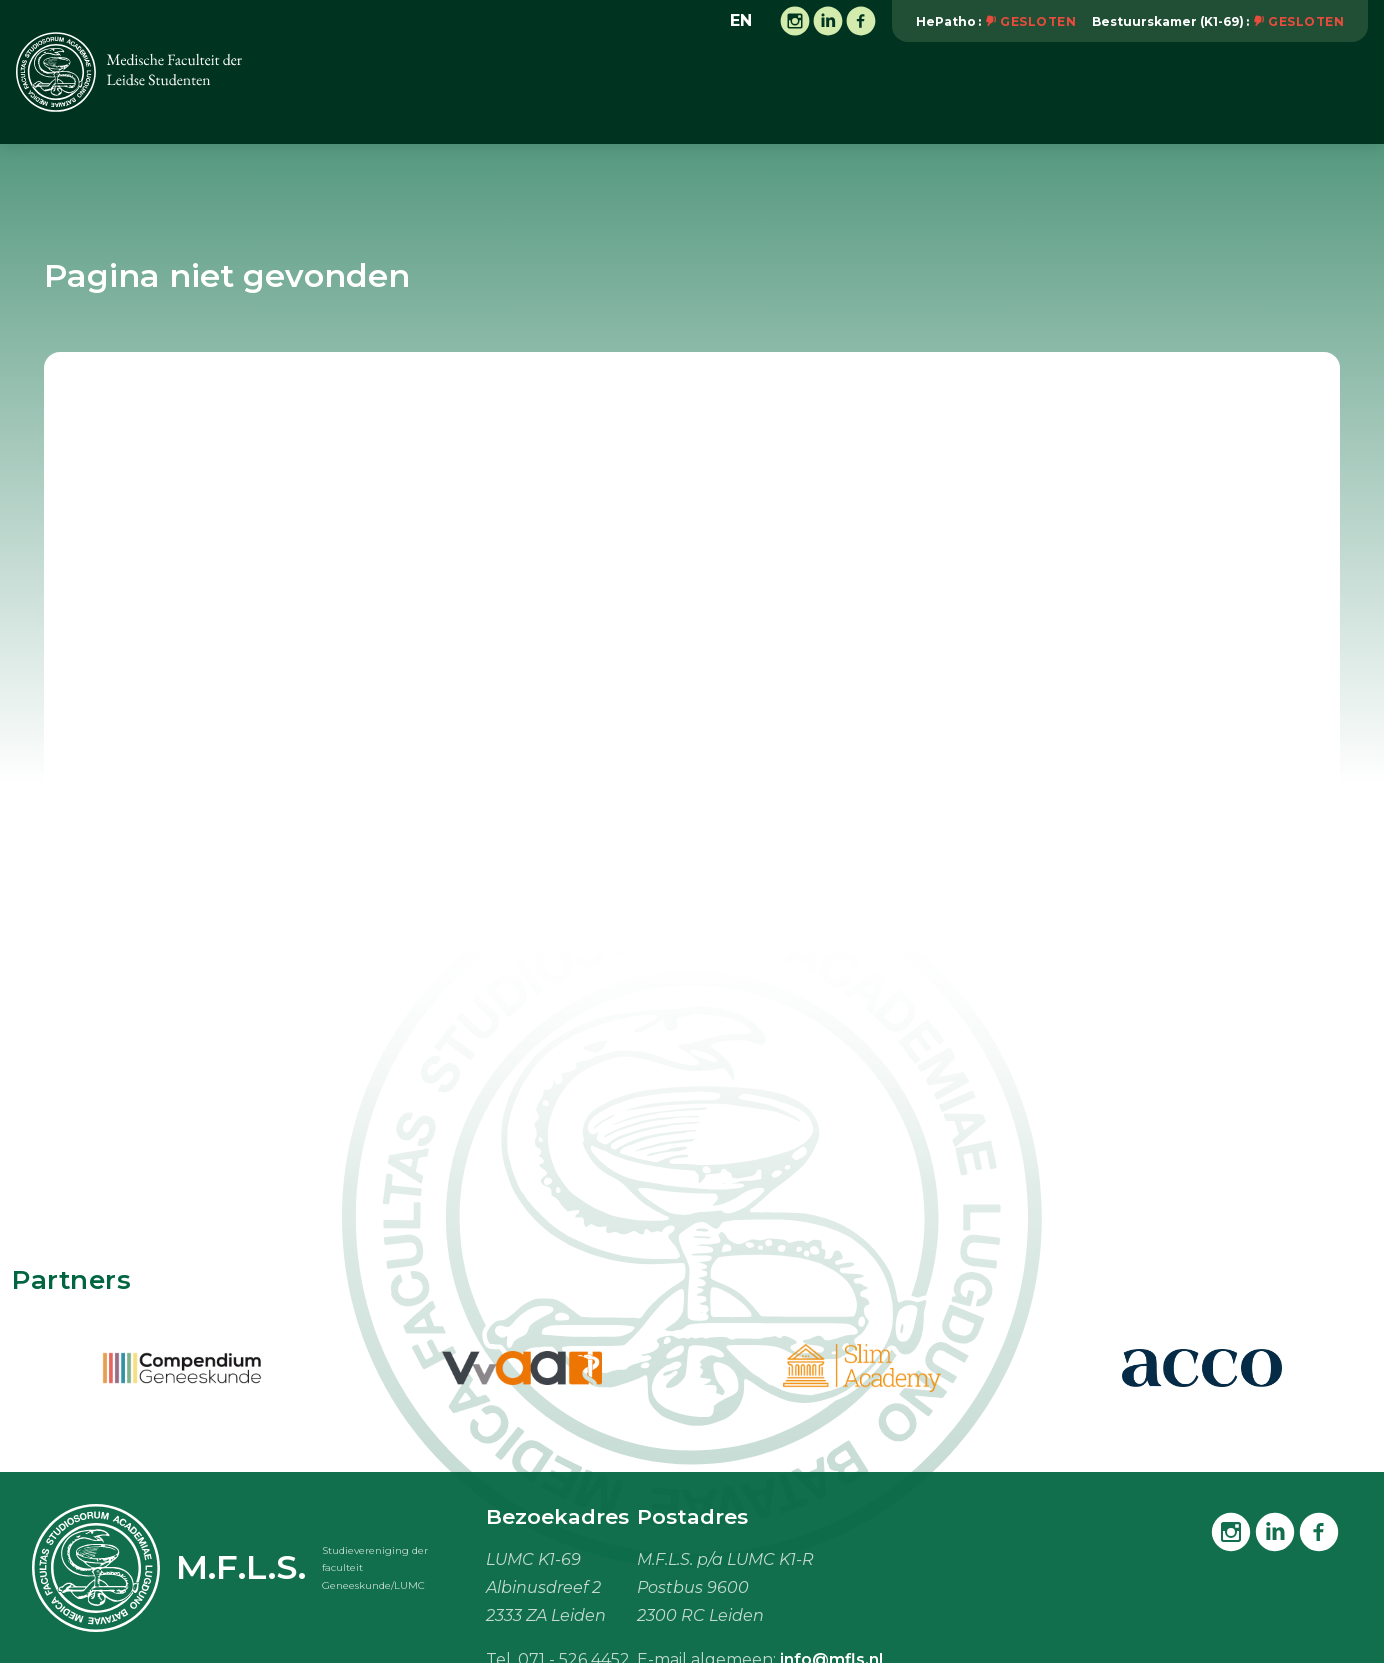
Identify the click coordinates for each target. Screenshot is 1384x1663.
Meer (1336, 91)
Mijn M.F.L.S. (1223, 92)
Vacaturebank (864, 92)
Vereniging (484, 92)
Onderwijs (731, 92)
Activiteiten (609, 92)
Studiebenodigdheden (1048, 92)
